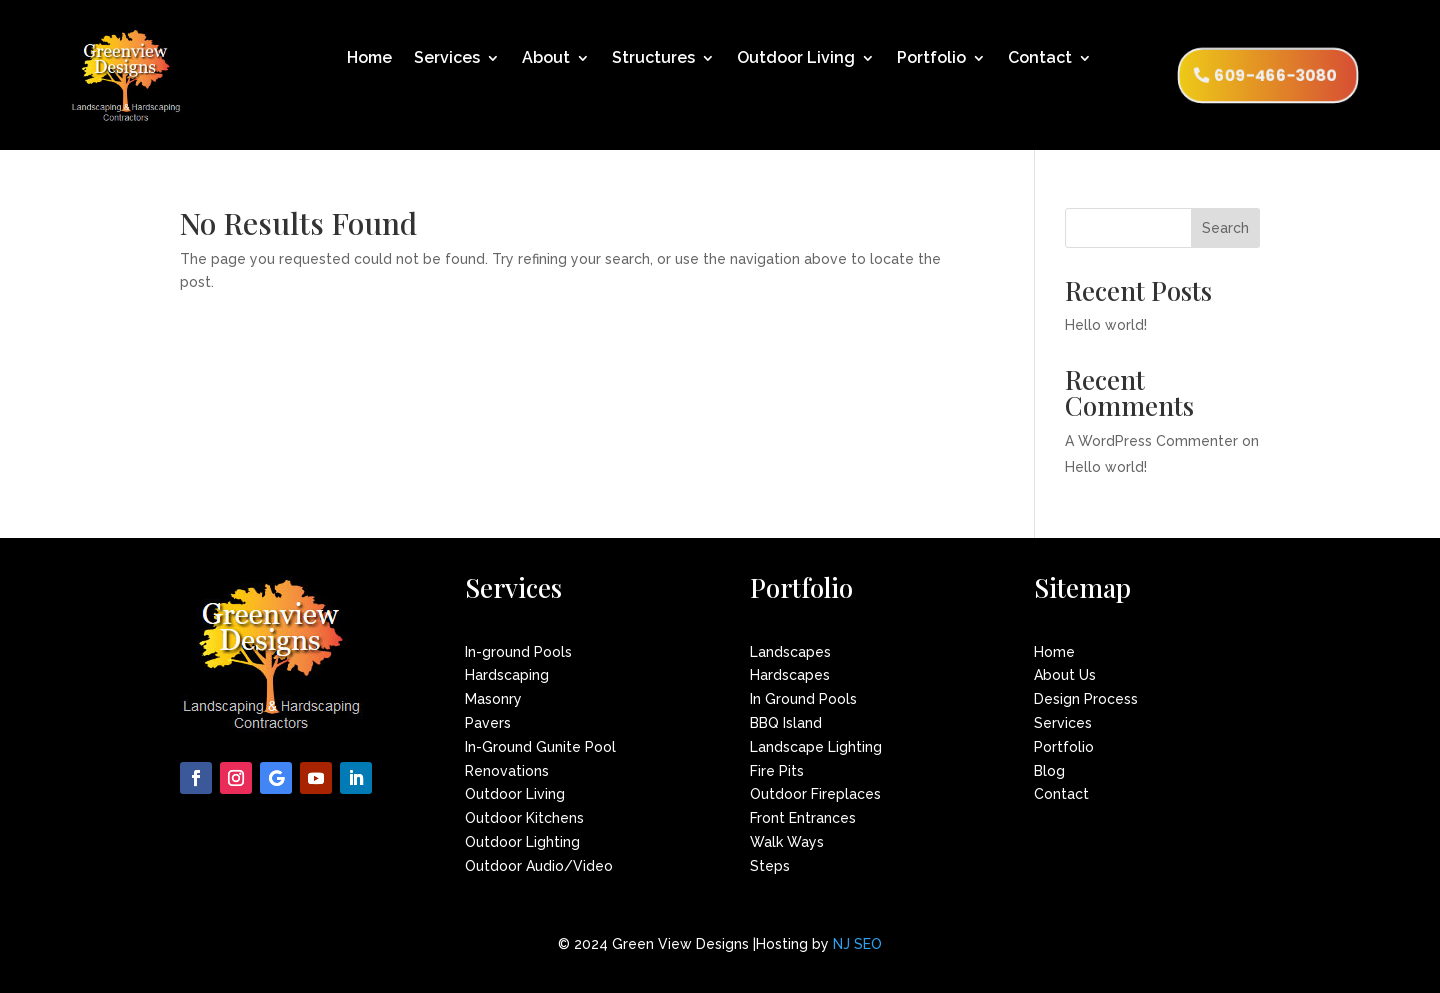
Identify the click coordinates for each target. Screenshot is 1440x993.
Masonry (493, 699)
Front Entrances (803, 818)
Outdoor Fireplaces (815, 794)
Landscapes (790, 652)
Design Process (1086, 699)
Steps (770, 866)
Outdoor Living (796, 59)
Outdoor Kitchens (524, 818)
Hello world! (1106, 325)
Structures (653, 59)
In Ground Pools (803, 699)
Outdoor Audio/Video (539, 866)
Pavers (488, 723)
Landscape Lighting (816, 747)
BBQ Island (786, 723)
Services (447, 59)
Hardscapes (790, 675)
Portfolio (931, 59)
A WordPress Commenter (1151, 441)
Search (1225, 228)
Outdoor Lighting (522, 842)
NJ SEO (857, 944)
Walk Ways (787, 842)
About (546, 59)
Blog (1049, 771)
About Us (1065, 675)
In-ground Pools (518, 652)
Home (369, 59)
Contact (1040, 59)
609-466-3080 (1276, 75)
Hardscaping (507, 675)
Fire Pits (777, 771)
